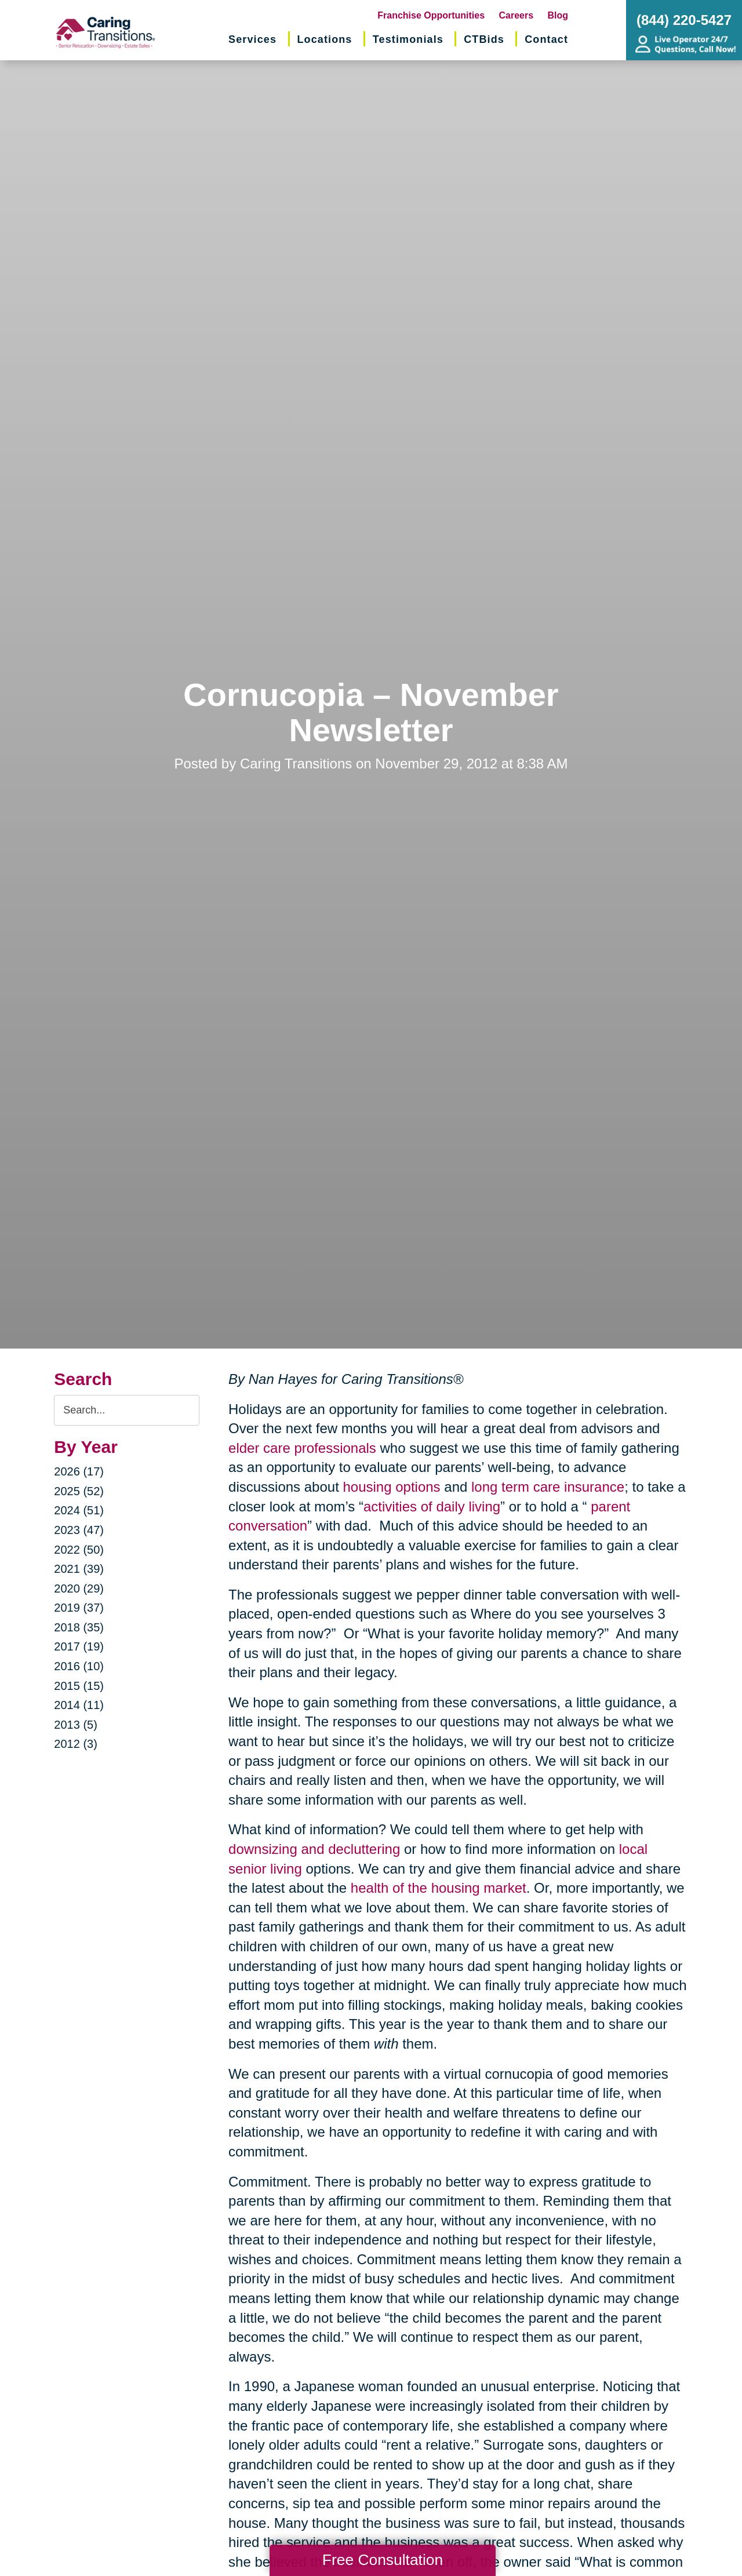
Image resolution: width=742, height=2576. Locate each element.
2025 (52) (79, 1491)
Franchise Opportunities (431, 15)
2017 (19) (79, 1646)
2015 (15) (79, 1685)
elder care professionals (302, 1448)
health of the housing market (438, 1888)
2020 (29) (79, 1588)
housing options (391, 1487)
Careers (516, 15)
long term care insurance (547, 1487)
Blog (558, 15)
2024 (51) (79, 1510)
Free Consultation (382, 2559)
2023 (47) (79, 1530)
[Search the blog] (126, 1410)
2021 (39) (79, 1568)
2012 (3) (75, 1743)
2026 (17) (79, 1471)
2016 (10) (79, 1666)
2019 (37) (79, 1607)
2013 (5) (75, 1724)
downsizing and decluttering (314, 1849)
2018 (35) (79, 1627)
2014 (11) (79, 1705)
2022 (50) (79, 1549)
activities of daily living (431, 1506)
